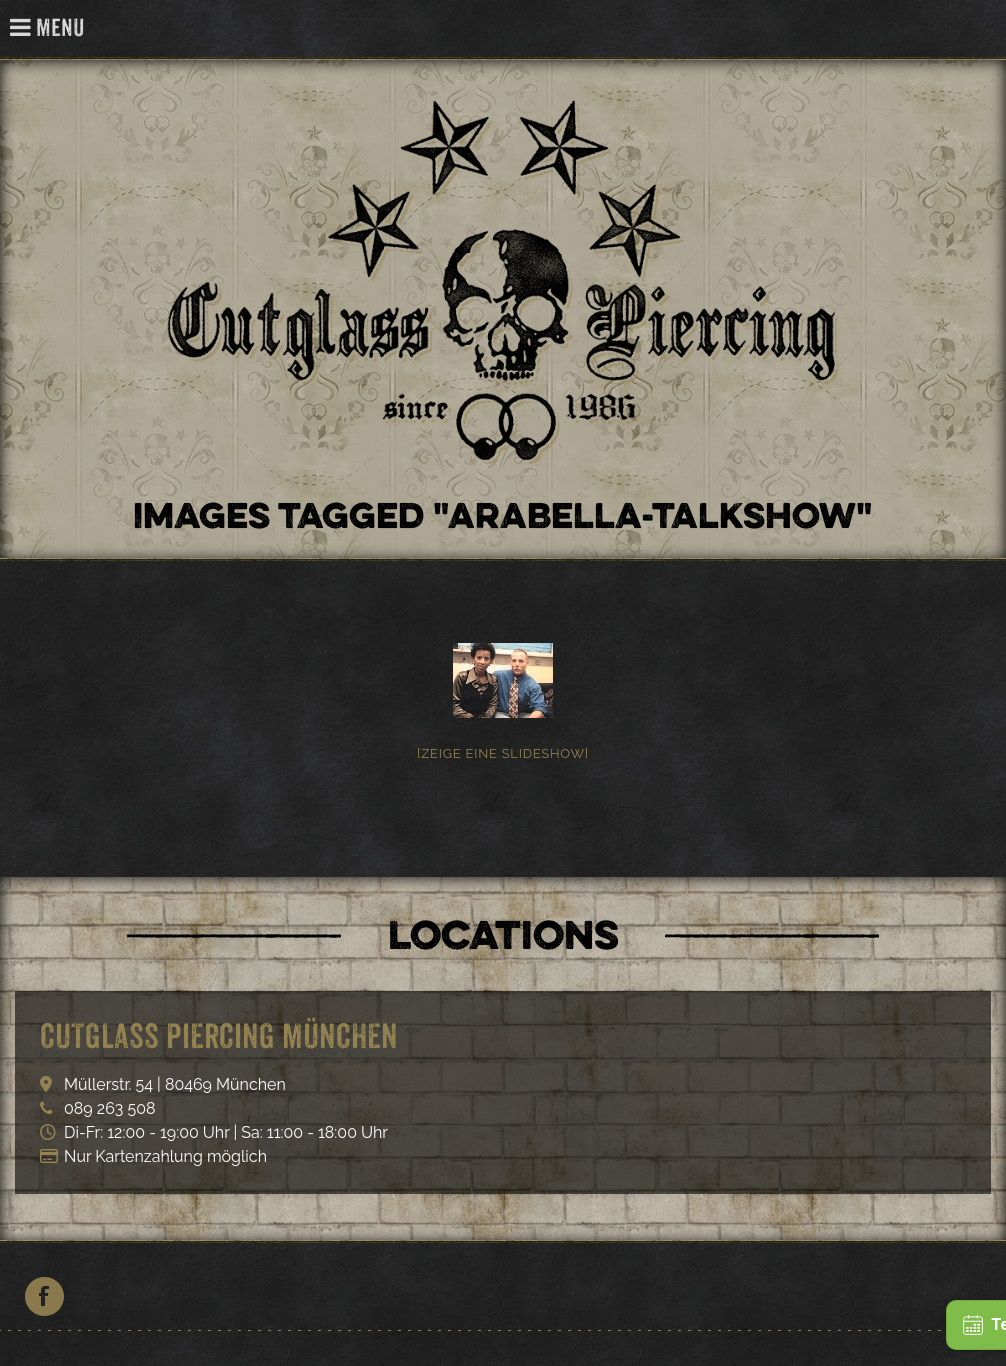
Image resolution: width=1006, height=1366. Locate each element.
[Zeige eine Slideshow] (503, 753)
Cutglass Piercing (979, 29)
